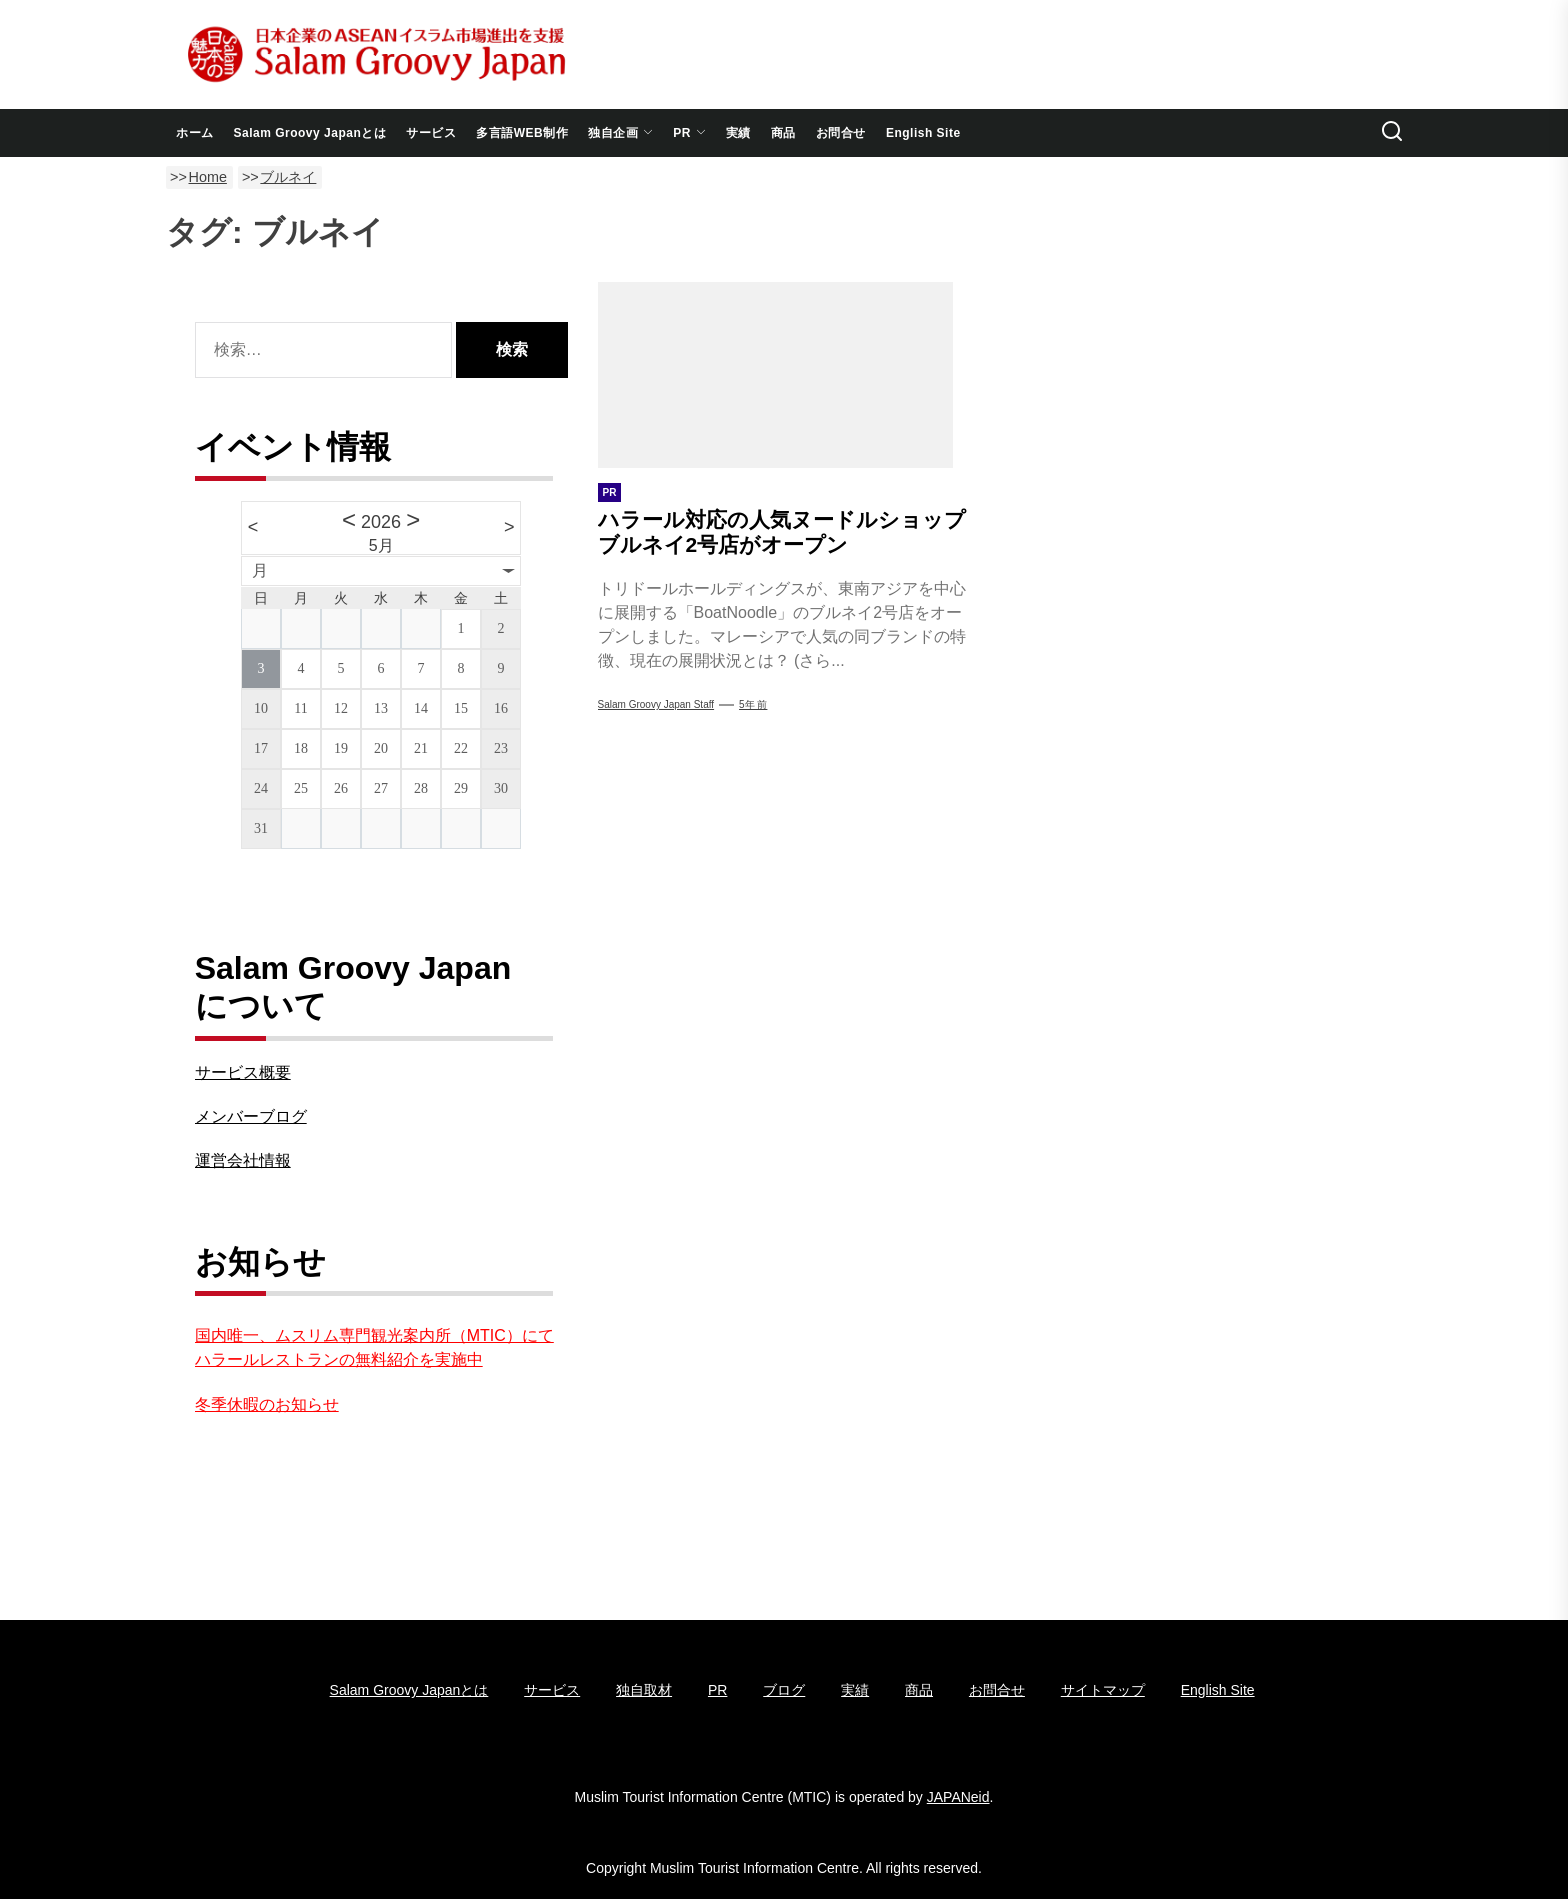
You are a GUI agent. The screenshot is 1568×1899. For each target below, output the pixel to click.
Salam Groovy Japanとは (310, 133)
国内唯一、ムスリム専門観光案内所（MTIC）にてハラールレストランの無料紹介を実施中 (374, 1347)
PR (689, 133)
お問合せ (841, 133)
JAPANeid (958, 1797)
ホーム (195, 133)
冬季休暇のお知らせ (267, 1404)
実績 (738, 133)
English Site (923, 133)
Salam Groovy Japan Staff (656, 704)
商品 (783, 133)
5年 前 (753, 704)
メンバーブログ (251, 1116)
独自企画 (620, 133)
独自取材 (644, 1690)
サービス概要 (243, 1072)
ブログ (784, 1690)
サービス (431, 133)
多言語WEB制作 (522, 133)
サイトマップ (1103, 1690)
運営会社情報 (243, 1160)
